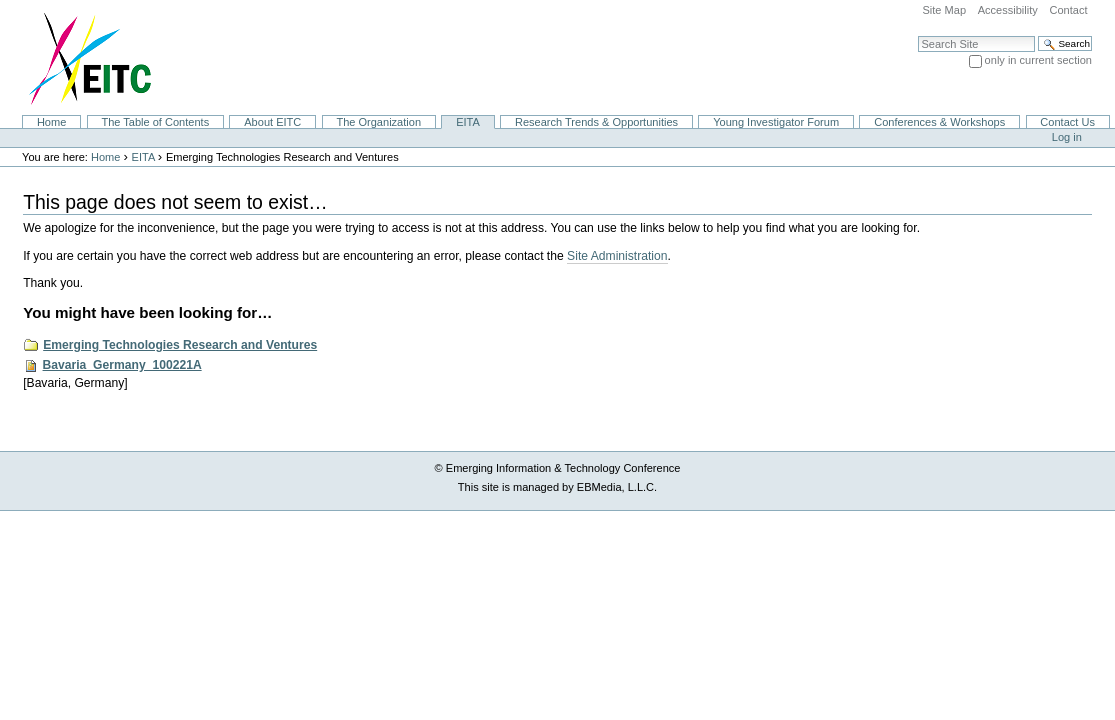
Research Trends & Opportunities (596, 122)
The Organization (378, 122)
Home (51, 122)
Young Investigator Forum (776, 122)
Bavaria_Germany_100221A (122, 365)
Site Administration (617, 256)
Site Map (944, 10)
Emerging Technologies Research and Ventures (180, 345)
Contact (1068, 10)
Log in (1067, 137)
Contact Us (1067, 122)
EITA (468, 122)
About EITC (272, 122)
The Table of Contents (155, 122)
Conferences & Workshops (939, 122)
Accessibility (1008, 10)
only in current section (1038, 60)
